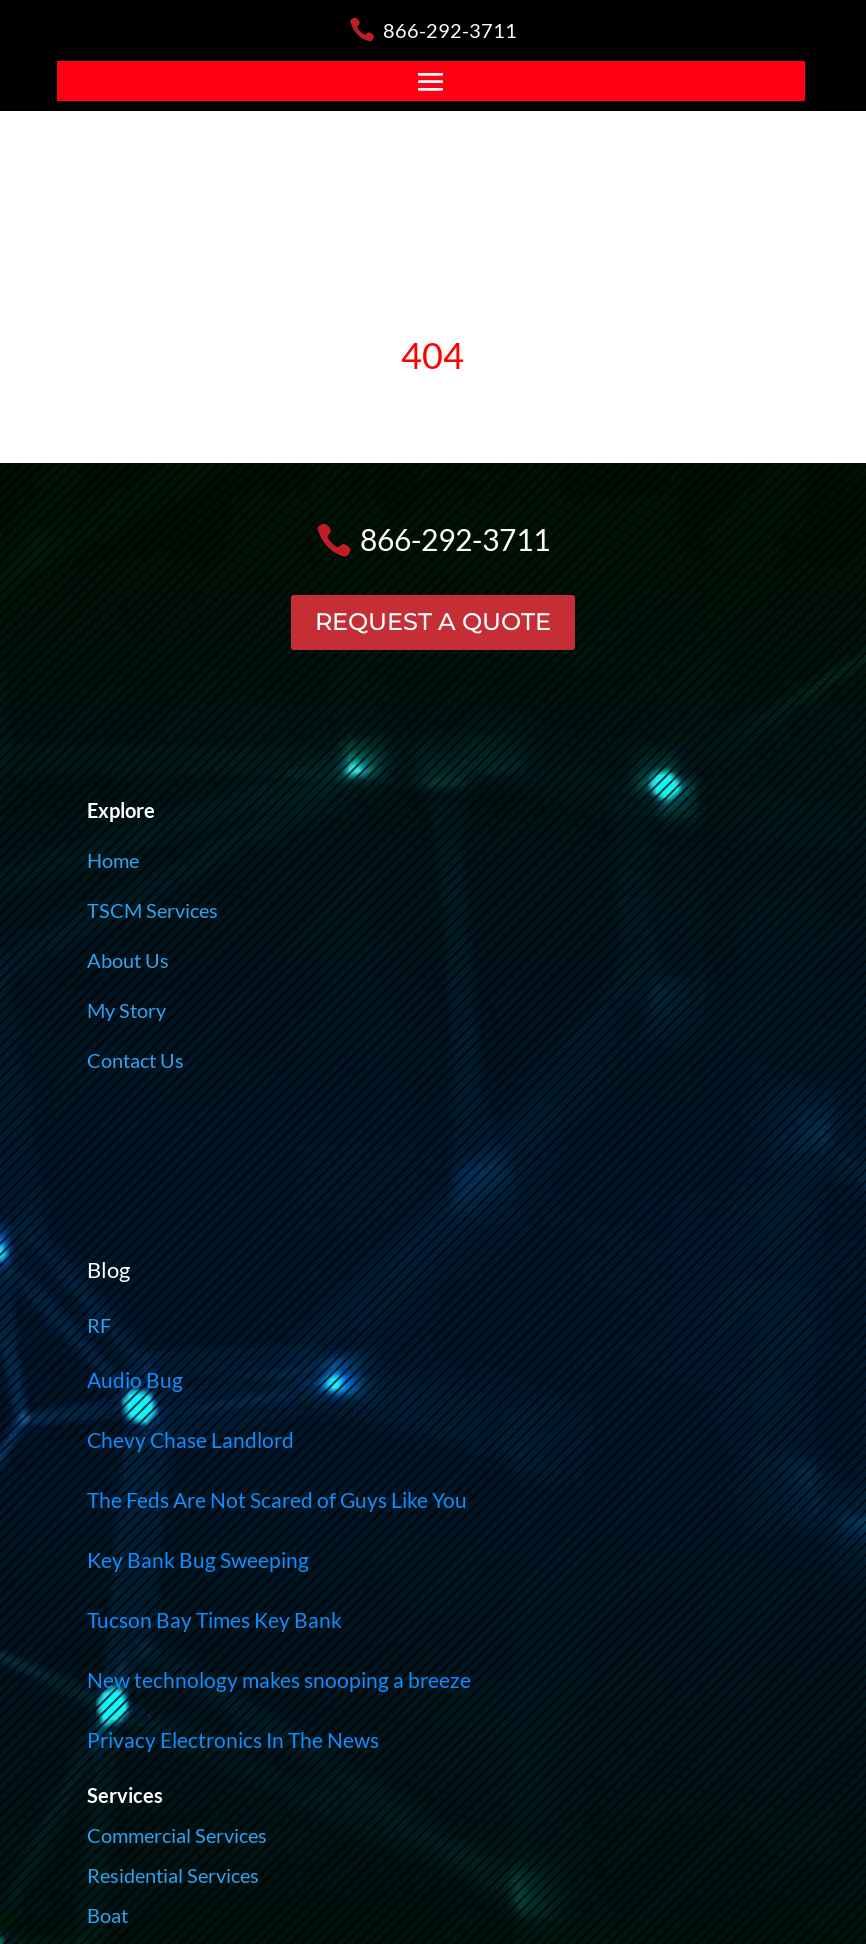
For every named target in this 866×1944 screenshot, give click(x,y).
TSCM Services (152, 910)
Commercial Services (177, 1835)
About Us (128, 960)
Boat (107, 1915)
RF (99, 1325)
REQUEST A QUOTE (433, 621)
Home (113, 860)
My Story (126, 1010)
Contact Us (135, 1060)
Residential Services (173, 1875)
